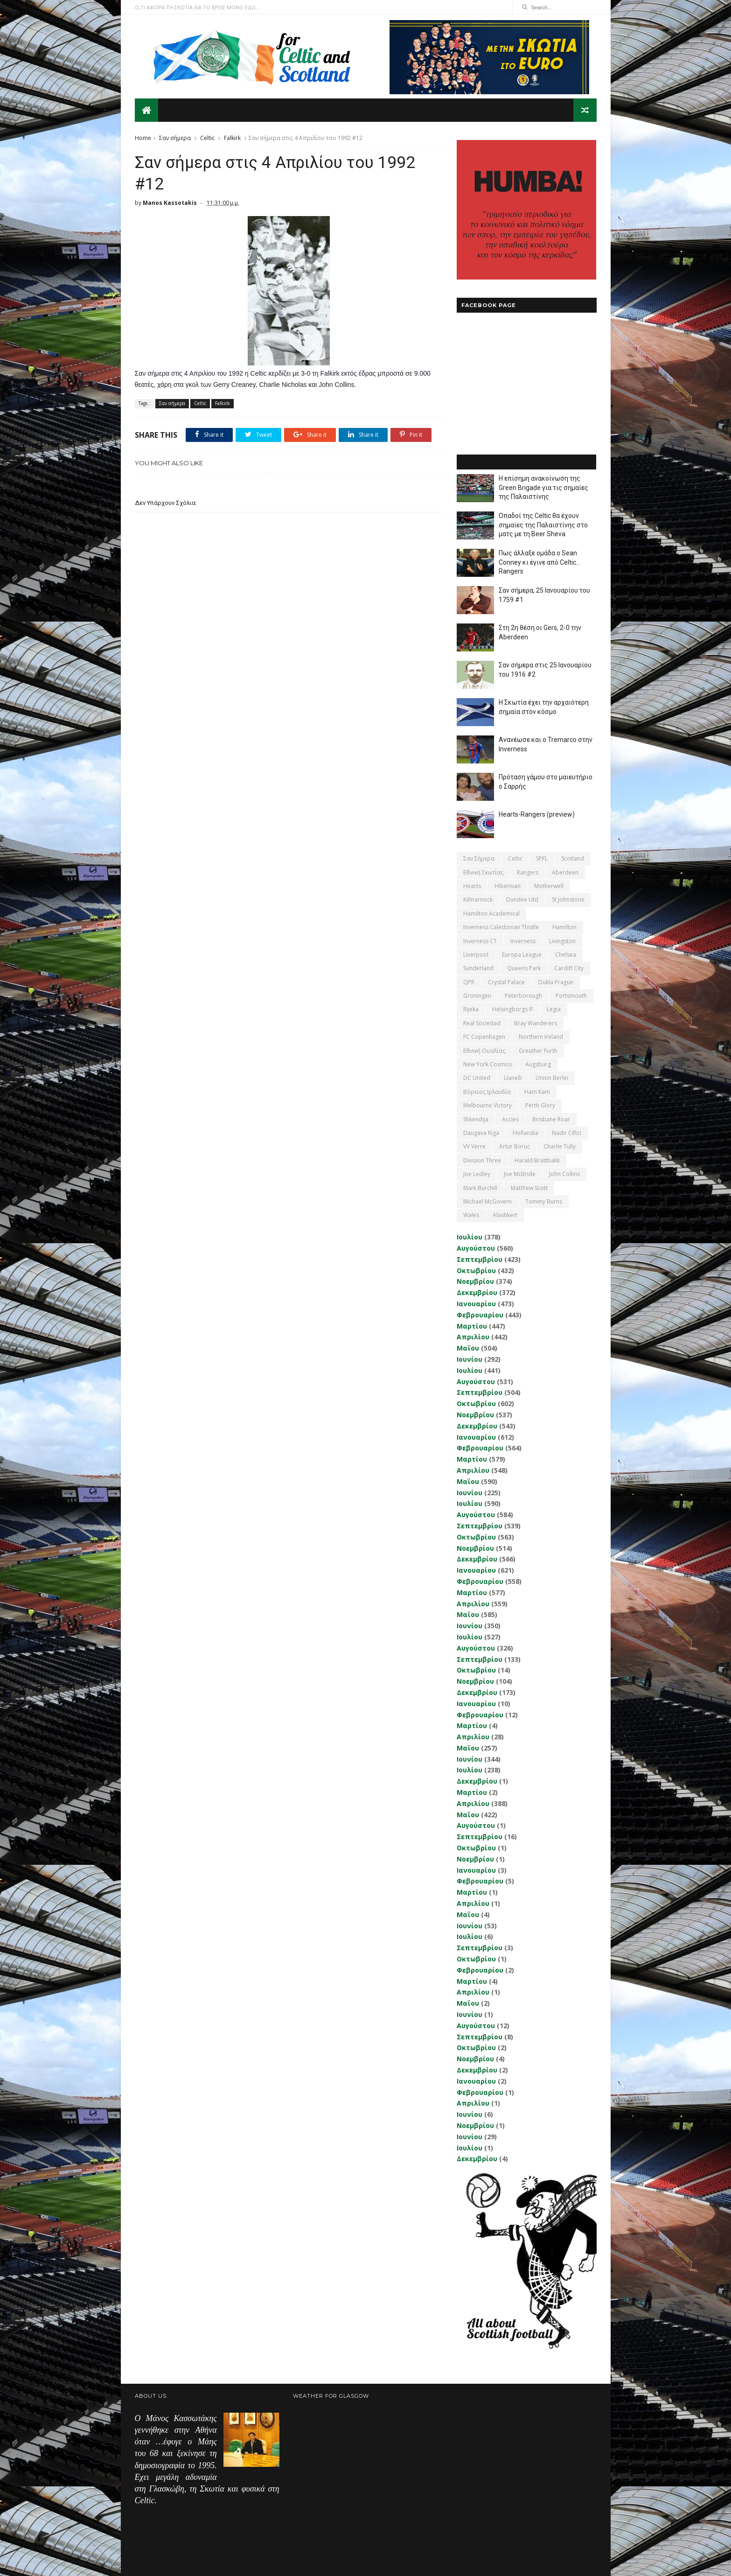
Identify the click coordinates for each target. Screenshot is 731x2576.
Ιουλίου (469, 1236)
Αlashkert (505, 1215)
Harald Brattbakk (537, 1160)
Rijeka (471, 1009)
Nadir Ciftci (566, 1133)
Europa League (522, 955)
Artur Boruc (514, 1146)
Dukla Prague (555, 982)
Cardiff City (569, 968)
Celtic (207, 138)
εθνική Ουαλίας (484, 1051)
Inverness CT (480, 941)
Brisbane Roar (551, 1119)
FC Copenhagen (484, 1037)
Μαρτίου (472, 1326)
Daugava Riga (481, 1133)
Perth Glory (540, 1105)
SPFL (542, 858)
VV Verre (474, 1146)
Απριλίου (473, 1336)
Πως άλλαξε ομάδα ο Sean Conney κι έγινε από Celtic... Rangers (539, 562)
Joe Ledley (476, 1174)
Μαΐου (468, 1348)
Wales (471, 1215)
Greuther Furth (538, 1051)
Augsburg (538, 1064)
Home (143, 138)
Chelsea (565, 955)
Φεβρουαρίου (480, 1314)
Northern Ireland (541, 1037)
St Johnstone (568, 899)
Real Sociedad (482, 1023)
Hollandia (525, 1133)
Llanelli (513, 1078)
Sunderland (478, 968)
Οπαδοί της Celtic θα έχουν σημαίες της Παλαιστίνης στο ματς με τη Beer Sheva (543, 525)
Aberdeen (565, 872)
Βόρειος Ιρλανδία (487, 1092)
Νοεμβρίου (475, 1281)
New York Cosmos (487, 1064)
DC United (476, 1078)
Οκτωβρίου (476, 1270)
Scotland (572, 858)
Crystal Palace (506, 982)
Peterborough (523, 996)
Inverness (523, 941)
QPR (468, 982)
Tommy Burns (543, 1201)
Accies (510, 1119)
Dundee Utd (522, 899)
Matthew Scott (529, 1188)
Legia (554, 1009)
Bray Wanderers (535, 1023)
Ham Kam (537, 1092)
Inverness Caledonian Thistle (501, 927)
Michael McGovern (487, 1201)
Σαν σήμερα (175, 138)
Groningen (477, 996)
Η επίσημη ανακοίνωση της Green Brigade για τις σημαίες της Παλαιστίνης (543, 487)
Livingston (562, 941)
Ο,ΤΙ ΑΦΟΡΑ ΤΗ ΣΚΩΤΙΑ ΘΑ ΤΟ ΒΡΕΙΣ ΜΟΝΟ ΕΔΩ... (197, 7)
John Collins (564, 1174)
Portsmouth (571, 996)
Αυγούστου (476, 1248)
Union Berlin (552, 1078)
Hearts (472, 886)
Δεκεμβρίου (477, 1292)
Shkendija (475, 1119)
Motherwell (549, 886)
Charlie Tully (559, 1146)
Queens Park (524, 968)
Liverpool (475, 955)
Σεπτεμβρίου (479, 1259)
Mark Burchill (480, 1188)
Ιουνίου (469, 1359)
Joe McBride (520, 1174)
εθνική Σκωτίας (483, 872)
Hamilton (564, 927)
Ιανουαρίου (476, 1303)
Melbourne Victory (487, 1105)
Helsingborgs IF (512, 1009)
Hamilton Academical (491, 913)
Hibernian (507, 886)
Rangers (527, 872)
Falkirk (232, 138)
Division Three (482, 1160)
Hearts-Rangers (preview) (537, 814)
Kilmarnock (478, 899)
